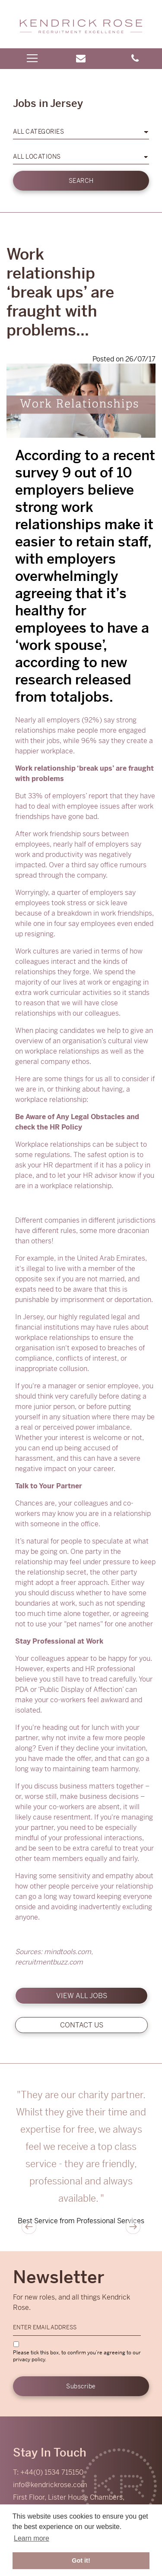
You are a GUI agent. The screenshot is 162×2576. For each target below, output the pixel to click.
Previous (29, 2226)
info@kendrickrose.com (50, 2484)
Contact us (81, 2025)
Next (133, 2226)
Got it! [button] (81, 2560)
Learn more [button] (31, 2538)
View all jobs (81, 1995)
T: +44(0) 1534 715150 (48, 2472)
